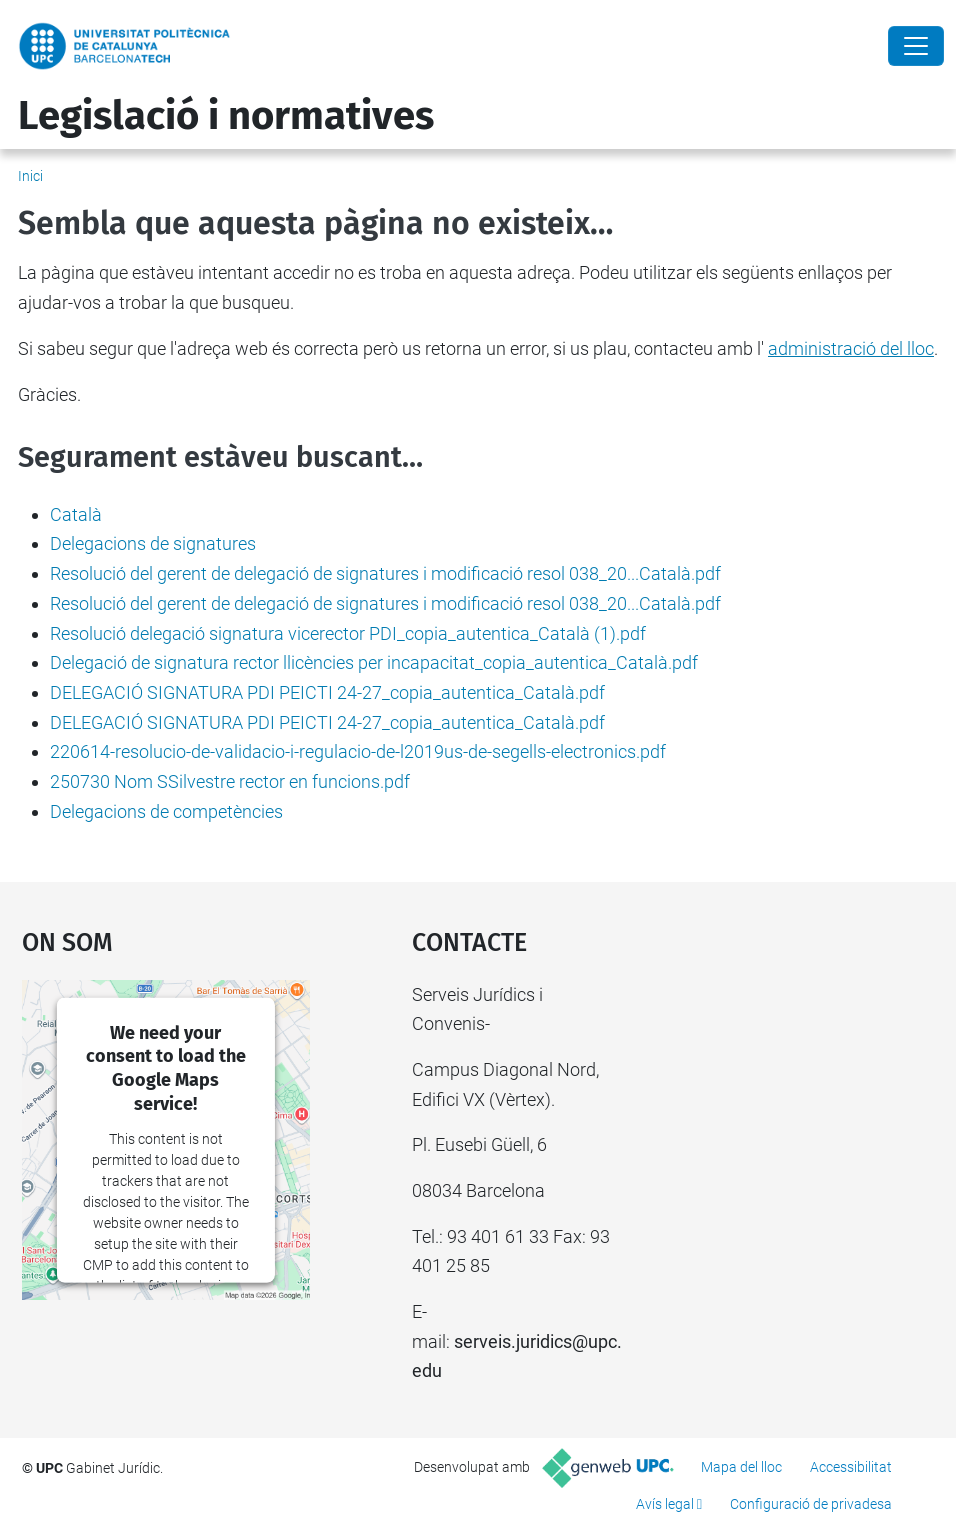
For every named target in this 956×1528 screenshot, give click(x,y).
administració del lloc (851, 348)
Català (76, 514)
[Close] (916, 46)
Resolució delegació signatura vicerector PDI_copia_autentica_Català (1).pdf (348, 633)
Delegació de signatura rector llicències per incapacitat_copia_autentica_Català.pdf (374, 662)
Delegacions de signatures (153, 543)
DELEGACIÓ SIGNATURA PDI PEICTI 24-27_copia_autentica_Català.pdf (327, 692)
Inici (30, 176)
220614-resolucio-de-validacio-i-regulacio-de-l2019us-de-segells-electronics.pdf (358, 751)
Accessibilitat (851, 1467)
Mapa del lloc (741, 1467)
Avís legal (665, 1504)
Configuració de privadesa (811, 1504)
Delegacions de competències (166, 811)
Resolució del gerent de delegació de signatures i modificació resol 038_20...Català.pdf (385, 573)
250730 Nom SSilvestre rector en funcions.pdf (230, 781)
